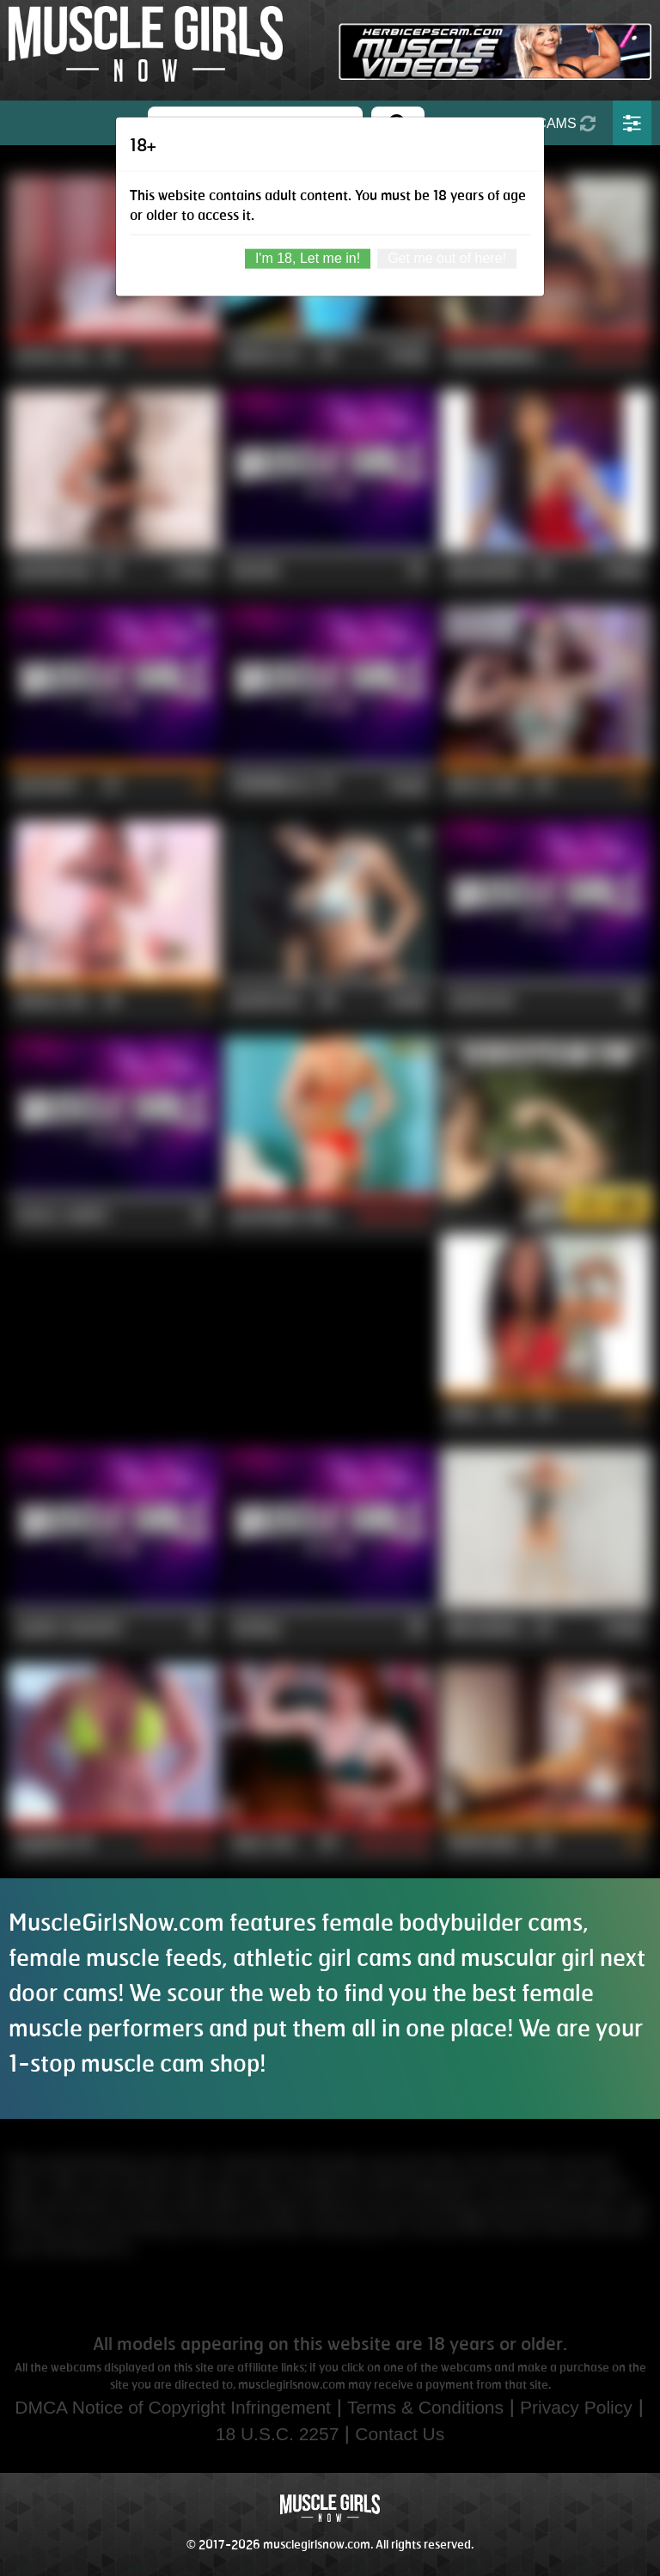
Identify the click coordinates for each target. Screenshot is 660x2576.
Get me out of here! (447, 257)
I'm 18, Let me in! (307, 257)
